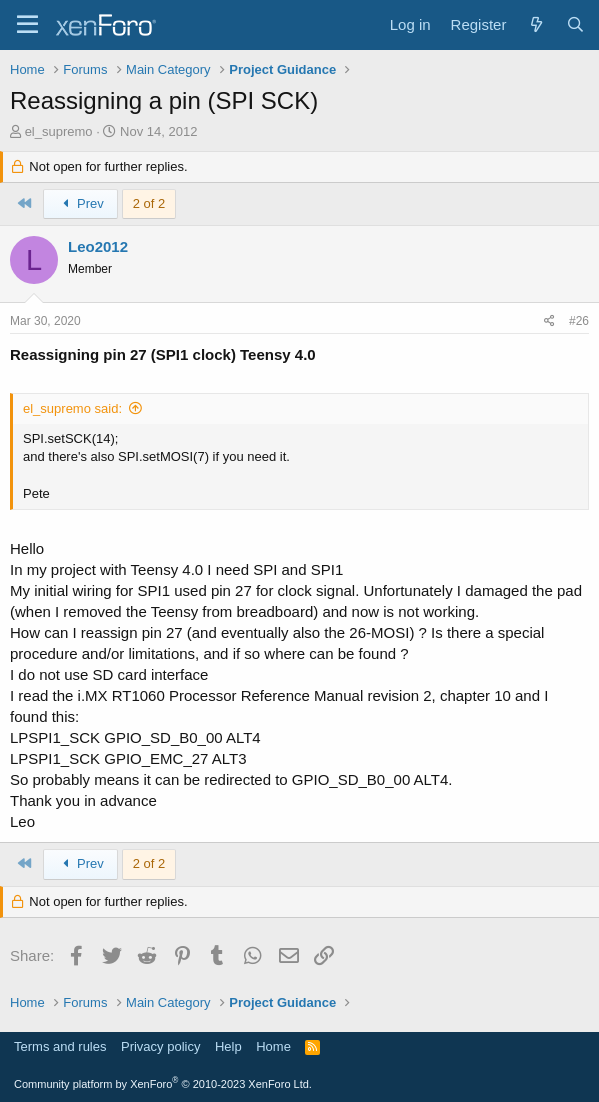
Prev (80, 203)
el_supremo (59, 131)
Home (273, 1046)
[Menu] (27, 25)
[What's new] (535, 24)
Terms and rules (60, 1046)
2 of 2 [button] (149, 203)
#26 (579, 321)
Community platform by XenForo (163, 1084)
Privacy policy (160, 1046)
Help (228, 1046)
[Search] (575, 24)
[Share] (549, 321)
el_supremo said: (72, 408)
